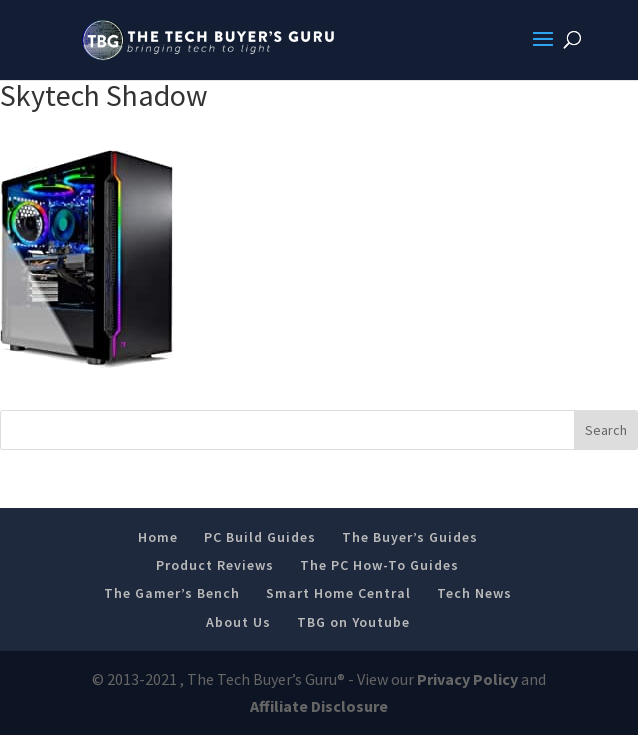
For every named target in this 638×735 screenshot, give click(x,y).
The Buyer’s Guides (410, 537)
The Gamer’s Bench (172, 593)
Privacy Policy (467, 679)
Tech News (474, 593)
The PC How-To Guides (379, 565)
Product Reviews (215, 565)
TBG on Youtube (353, 622)
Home (158, 537)
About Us (238, 622)
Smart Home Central (338, 593)
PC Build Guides (260, 537)
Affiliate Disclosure (319, 706)
